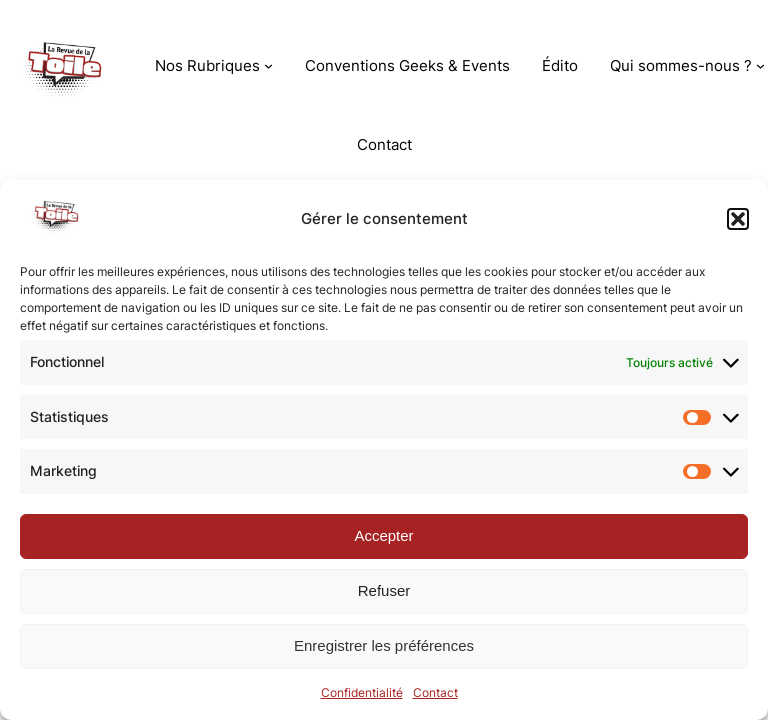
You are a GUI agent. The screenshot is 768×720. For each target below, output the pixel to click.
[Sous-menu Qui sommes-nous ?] (760, 65)
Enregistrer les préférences (384, 645)
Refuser (384, 590)
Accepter (383, 535)
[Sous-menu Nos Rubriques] (268, 65)
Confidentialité (362, 692)
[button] (738, 219)
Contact (435, 692)
